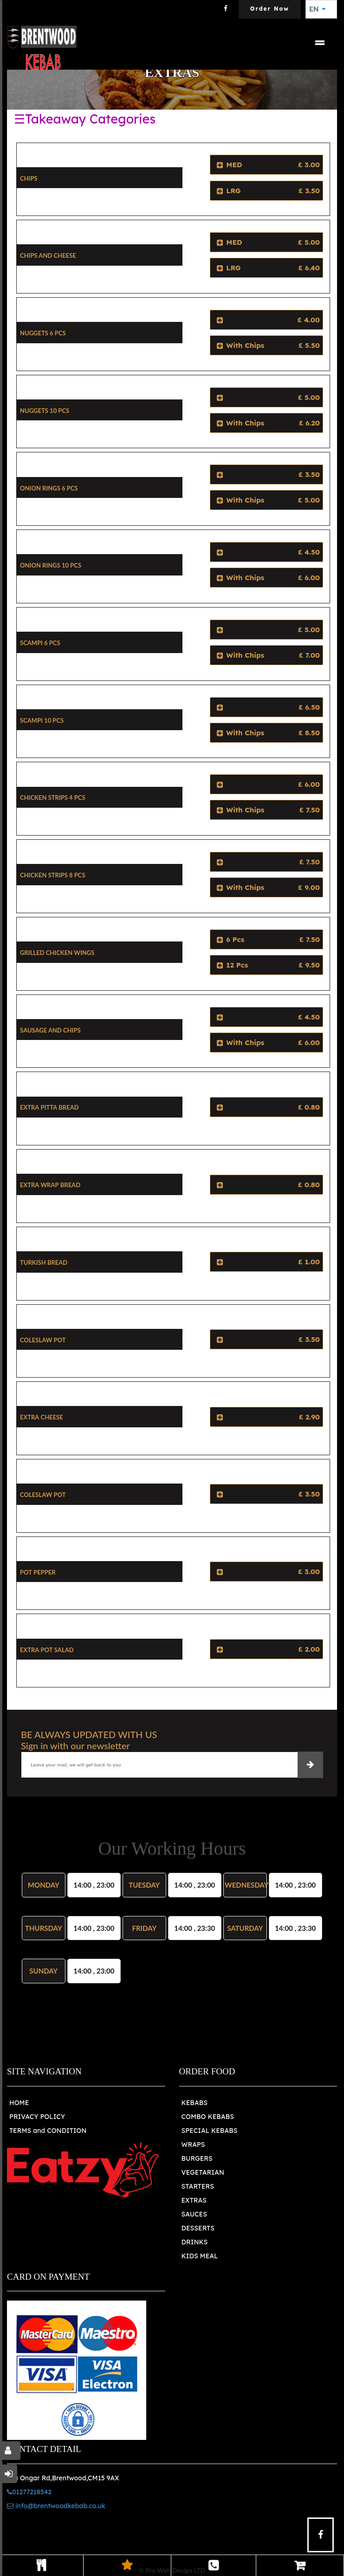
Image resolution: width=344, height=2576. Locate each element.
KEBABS (195, 2103)
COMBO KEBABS (208, 2116)
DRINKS (195, 2242)
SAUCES (194, 2214)
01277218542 (29, 2492)
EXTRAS (194, 2200)
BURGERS (197, 2158)
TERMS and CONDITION (47, 2130)
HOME (19, 2103)
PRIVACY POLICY (37, 2116)
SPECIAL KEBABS (210, 2130)
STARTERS (198, 2186)
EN (317, 9)
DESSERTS (198, 2228)
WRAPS (193, 2144)
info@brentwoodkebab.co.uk (56, 2506)
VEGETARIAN (203, 2172)
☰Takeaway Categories (85, 119)
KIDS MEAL (200, 2256)
